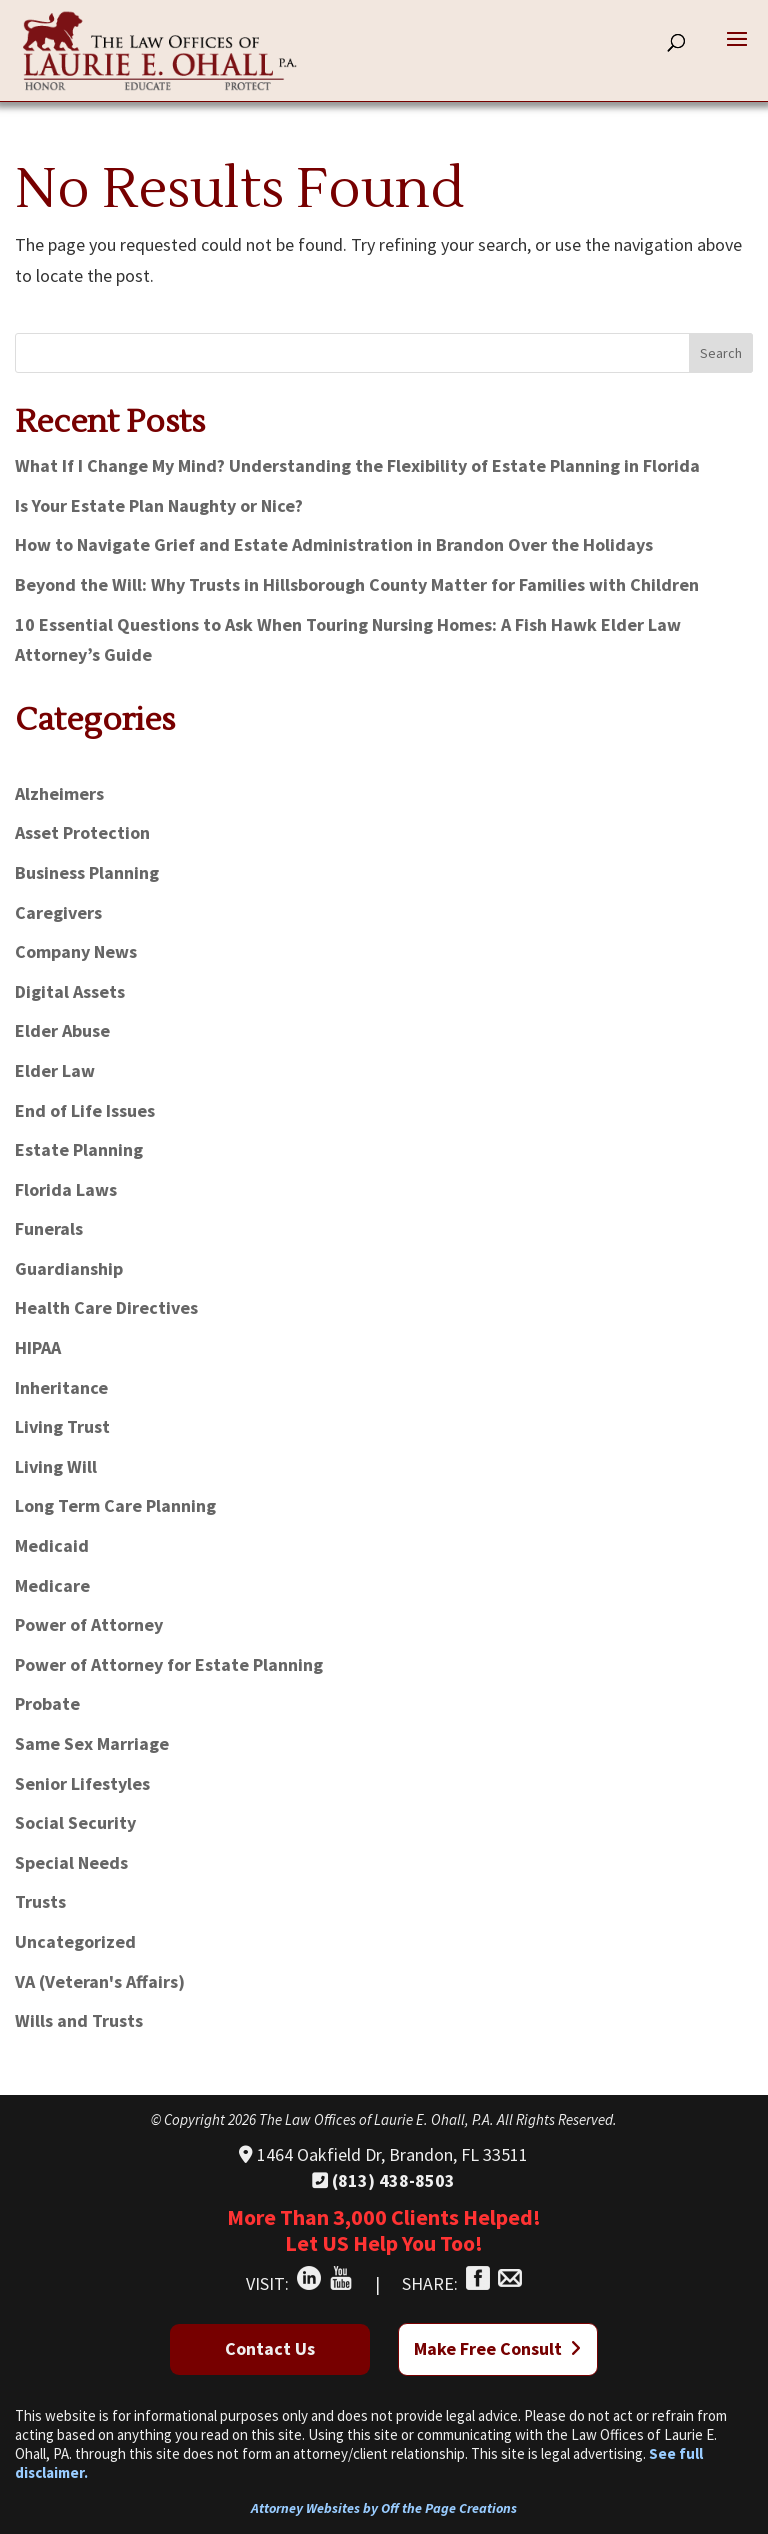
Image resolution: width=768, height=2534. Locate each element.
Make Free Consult (497, 2348)
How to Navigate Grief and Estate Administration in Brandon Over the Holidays (334, 544)
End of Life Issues (85, 1110)
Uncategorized (75, 1941)
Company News (76, 951)
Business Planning (87, 872)
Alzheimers (59, 793)
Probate (47, 1703)
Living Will (56, 1466)
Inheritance (61, 1387)
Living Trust (62, 1426)
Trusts (40, 1901)
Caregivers (58, 912)
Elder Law (55, 1070)
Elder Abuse (62, 1030)
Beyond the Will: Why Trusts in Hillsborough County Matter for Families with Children (357, 584)
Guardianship (69, 1268)
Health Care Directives (106, 1307)
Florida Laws (66, 1189)
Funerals (49, 1228)
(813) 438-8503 (383, 2180)
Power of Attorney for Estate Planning (169, 1664)
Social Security (75, 1822)
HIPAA (38, 1347)
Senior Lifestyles (82, 1783)
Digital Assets (70, 991)
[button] (737, 52)
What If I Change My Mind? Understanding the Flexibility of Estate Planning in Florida (357, 465)
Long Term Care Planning (115, 1505)
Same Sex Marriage (92, 1743)
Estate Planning (79, 1149)
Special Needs (71, 1862)
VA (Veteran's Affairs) (100, 1981)
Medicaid (52, 1545)
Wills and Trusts (79, 2020)
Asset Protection (82, 832)
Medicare (52, 1585)
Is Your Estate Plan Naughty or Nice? (159, 505)
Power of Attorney (89, 1624)
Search (721, 353)
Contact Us (270, 2348)
